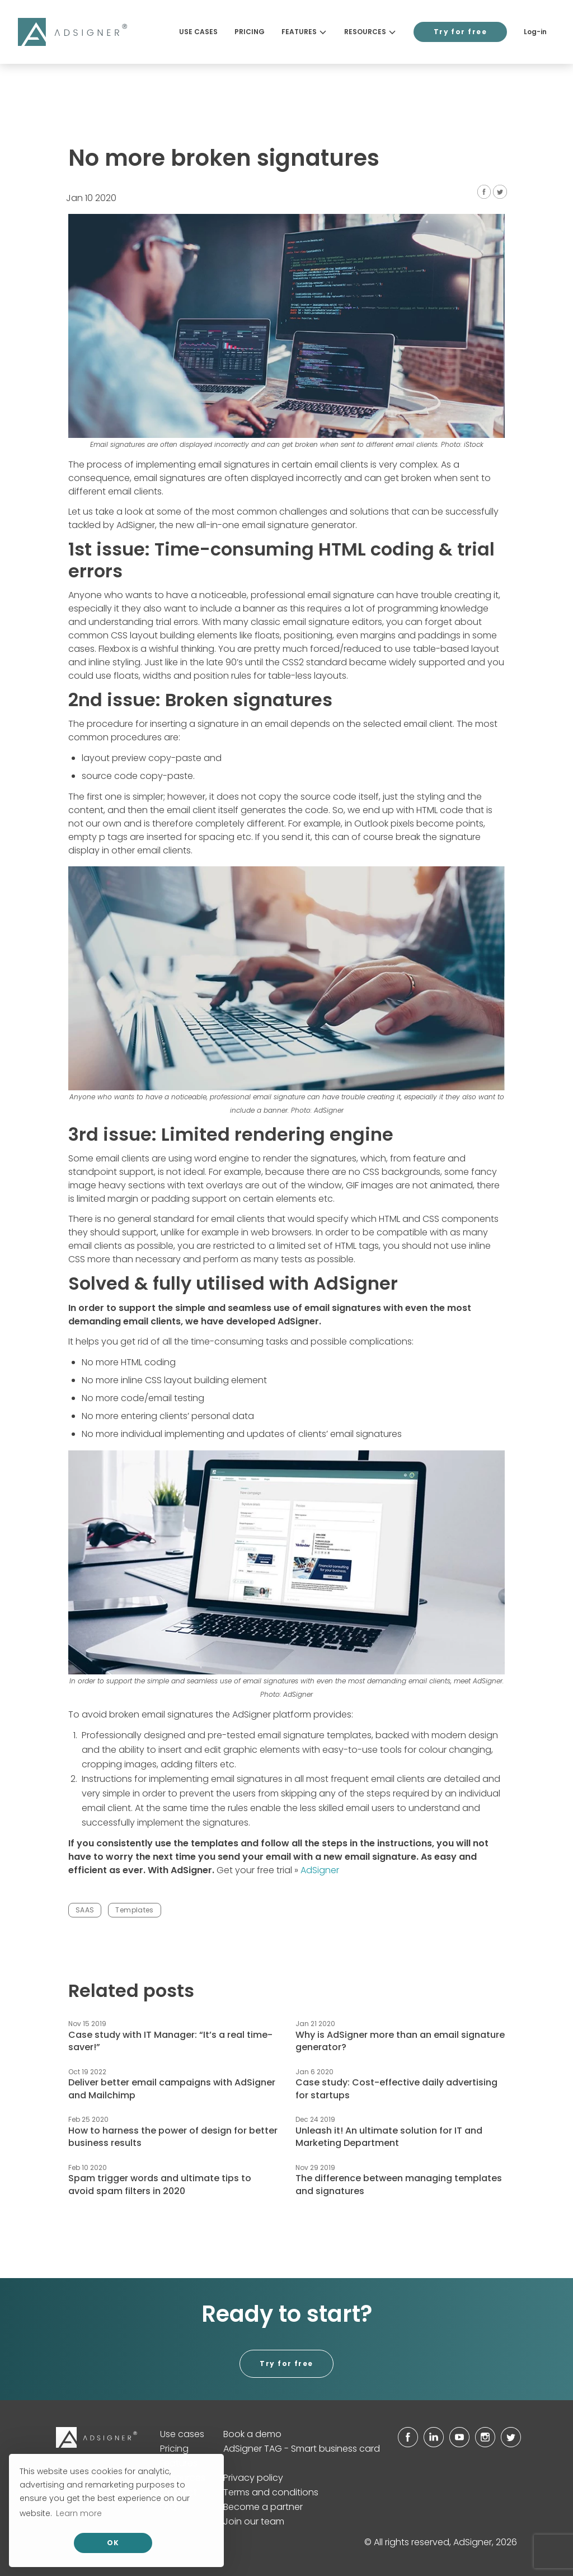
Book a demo (252, 2434)
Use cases (198, 31)
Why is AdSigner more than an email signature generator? (400, 2041)
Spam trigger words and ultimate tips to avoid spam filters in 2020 (159, 2184)
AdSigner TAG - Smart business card (301, 2448)
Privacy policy (253, 2477)
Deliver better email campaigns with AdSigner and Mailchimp (171, 2088)
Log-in (535, 31)
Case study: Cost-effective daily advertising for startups (396, 2088)
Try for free (460, 31)
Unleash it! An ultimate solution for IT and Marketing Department (388, 2136)
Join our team (253, 2521)
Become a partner (263, 2506)
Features (304, 32)
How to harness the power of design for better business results (173, 2136)
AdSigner (319, 1870)
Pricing (249, 31)
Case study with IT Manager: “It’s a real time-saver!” (170, 2041)
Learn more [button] (79, 2513)
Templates (134, 1910)
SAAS (85, 1910)
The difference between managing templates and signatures (398, 2184)
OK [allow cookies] (113, 2542)
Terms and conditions (270, 2492)
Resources (370, 32)
